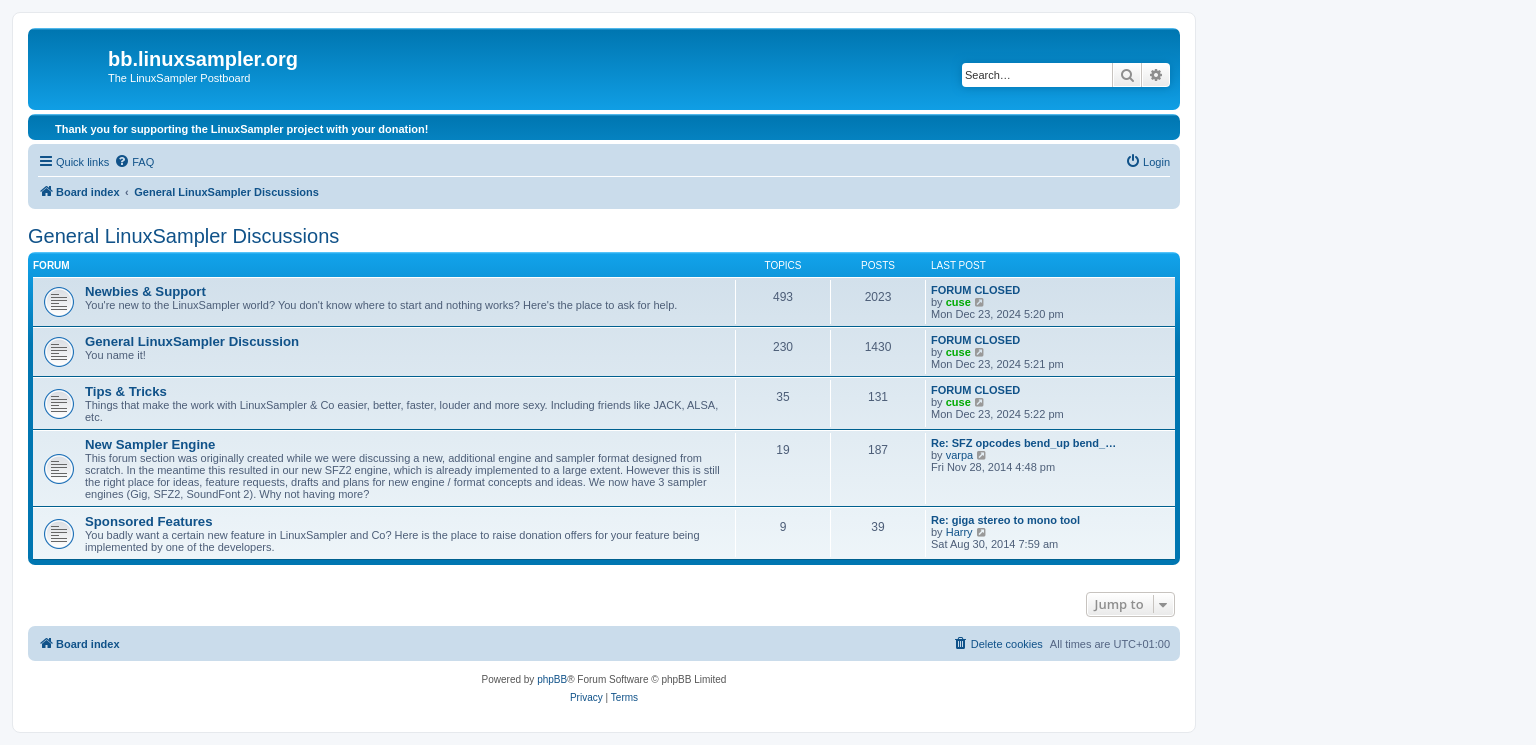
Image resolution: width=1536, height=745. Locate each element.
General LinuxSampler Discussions (183, 236)
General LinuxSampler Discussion (192, 341)
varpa (960, 455)
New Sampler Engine (150, 444)
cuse (958, 302)
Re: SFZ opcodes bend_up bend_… (1023, 443)
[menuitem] (134, 162)
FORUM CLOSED (975, 290)
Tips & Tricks (126, 391)
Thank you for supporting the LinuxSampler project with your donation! (241, 129)
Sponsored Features (149, 521)
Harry (959, 532)
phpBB (552, 679)
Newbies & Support (145, 291)
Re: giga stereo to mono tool (1005, 520)
